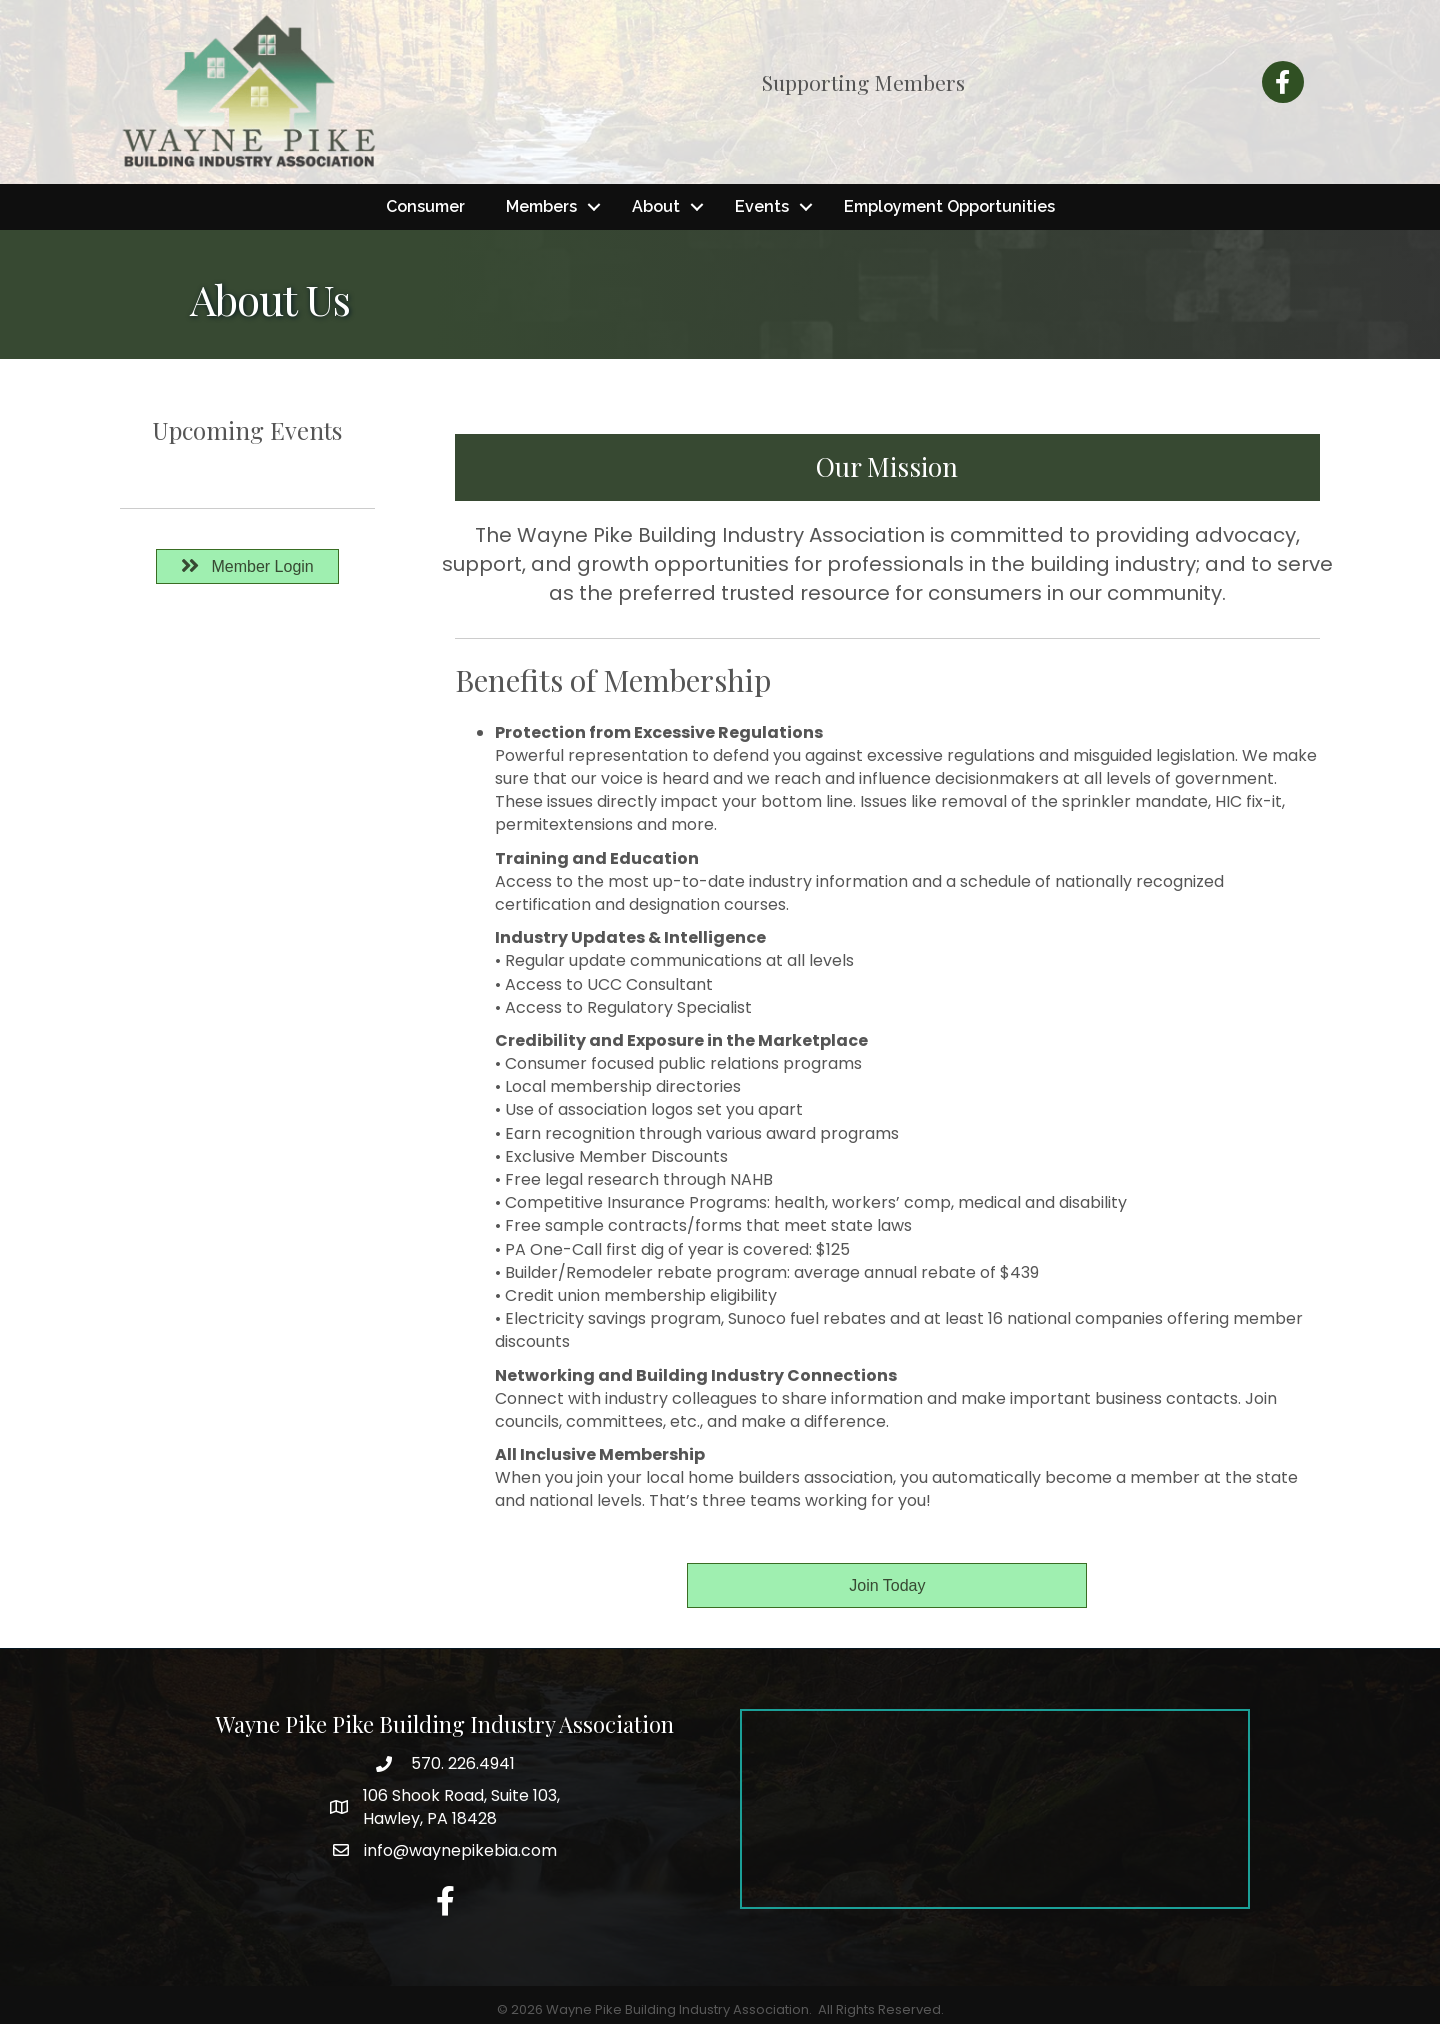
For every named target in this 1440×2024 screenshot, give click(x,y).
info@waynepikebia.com (460, 1850)
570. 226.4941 (461, 1763)
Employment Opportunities (949, 206)
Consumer (425, 206)
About (656, 206)
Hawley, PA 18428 (461, 1807)
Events (762, 206)
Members (541, 206)
